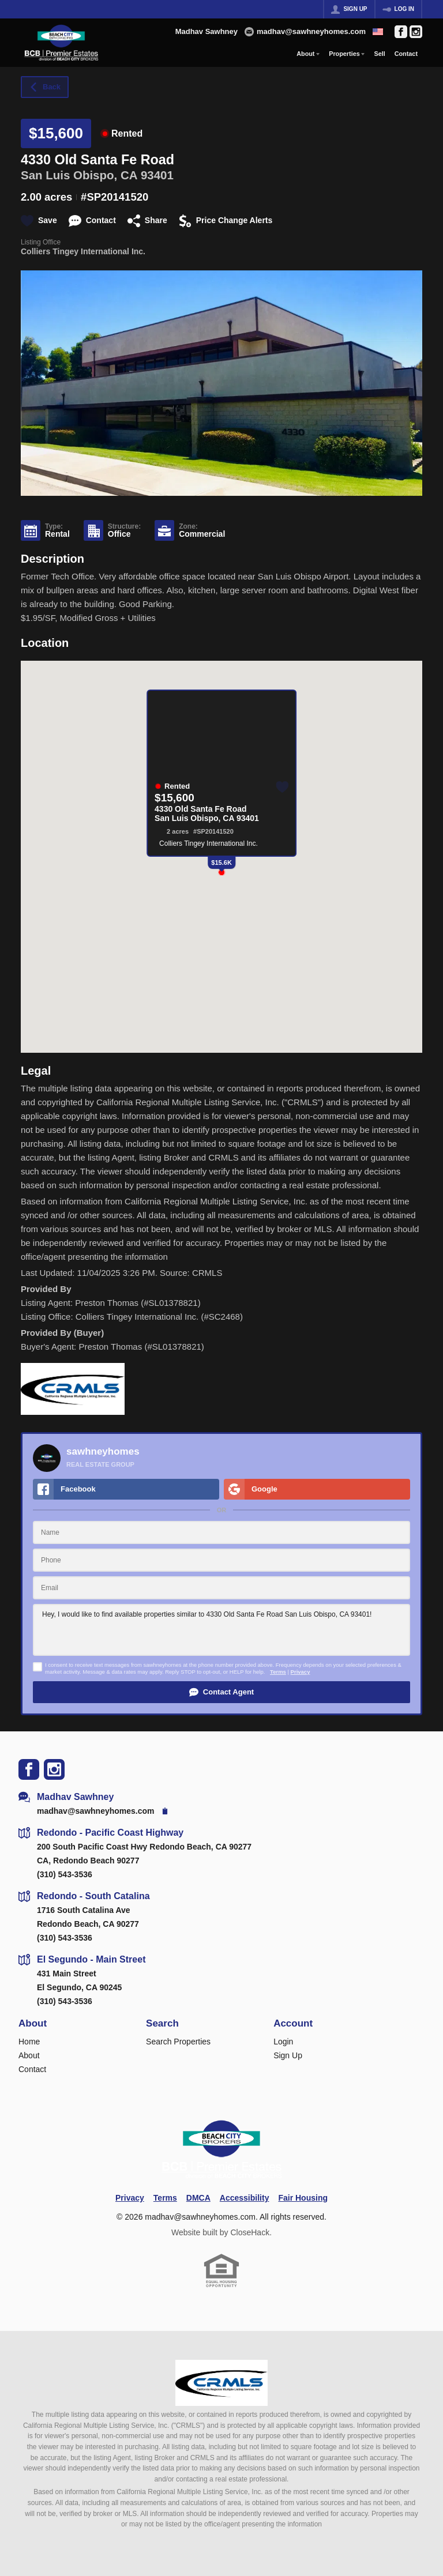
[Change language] (378, 31)
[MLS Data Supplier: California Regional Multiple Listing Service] (221, 2383)
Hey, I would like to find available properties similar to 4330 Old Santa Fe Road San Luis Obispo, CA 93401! (221, 1630)
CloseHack (249, 2232)
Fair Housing (303, 2197)
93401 (157, 175)
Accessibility (244, 2197)
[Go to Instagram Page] (416, 31)
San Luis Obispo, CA (79, 175)
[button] (221, 1692)
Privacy (300, 1672)
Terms (278, 1672)
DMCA (198, 2197)
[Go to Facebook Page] (401, 31)
